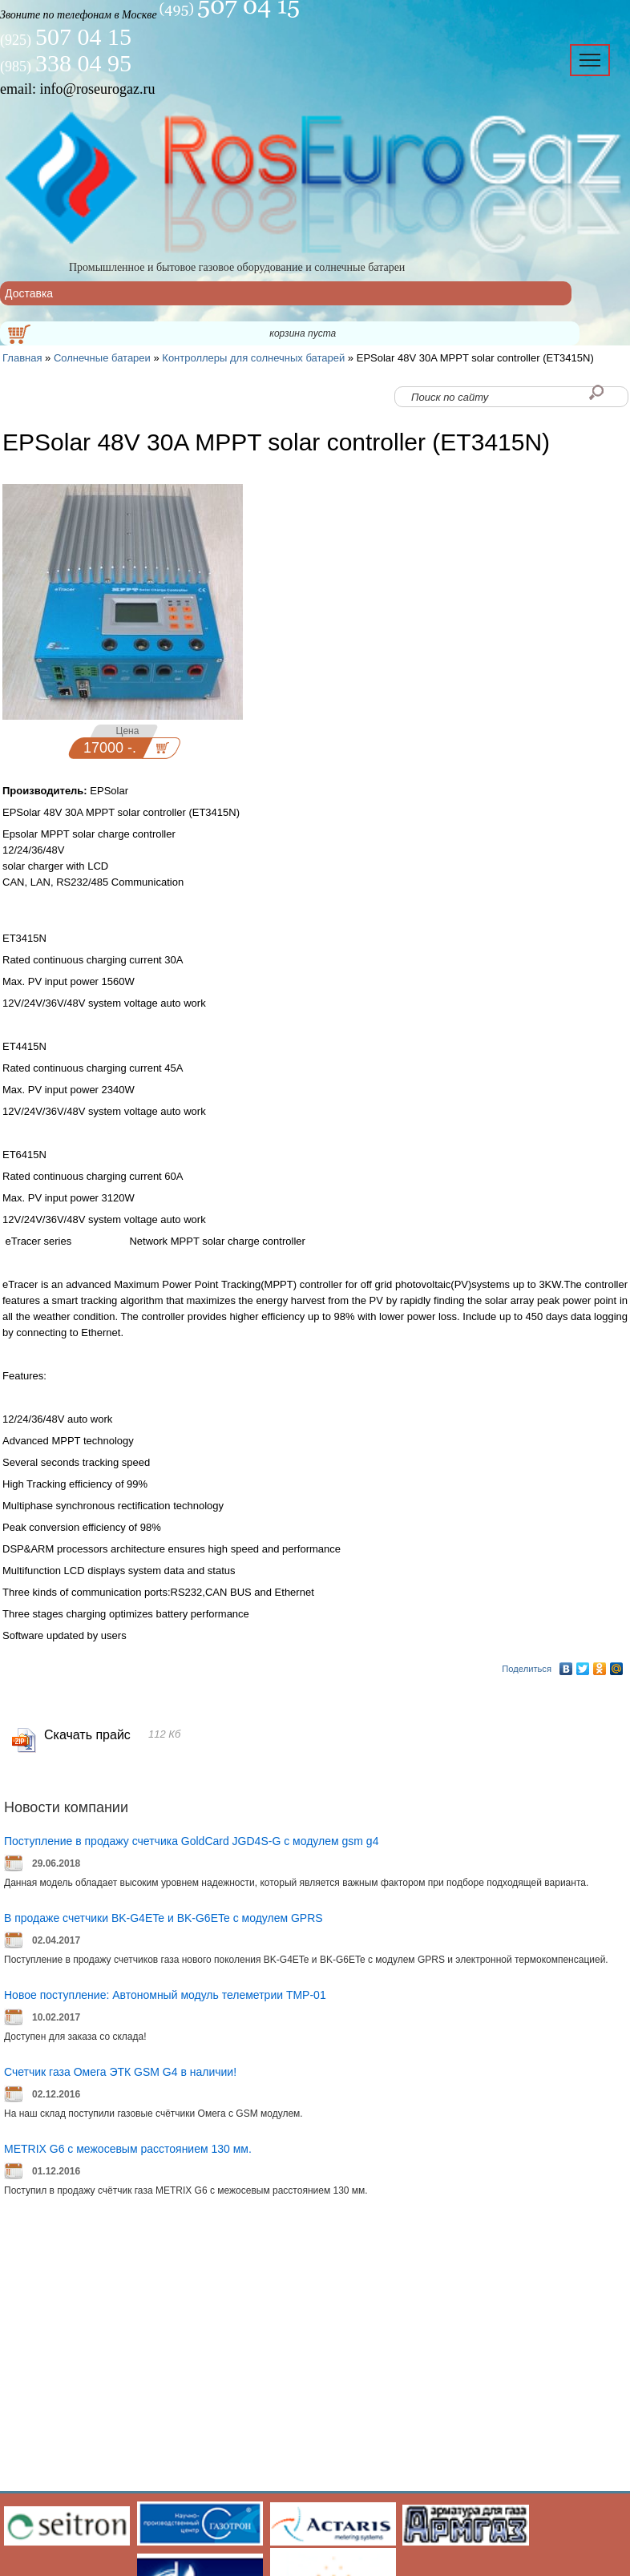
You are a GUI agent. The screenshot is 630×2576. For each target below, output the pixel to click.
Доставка (29, 293)
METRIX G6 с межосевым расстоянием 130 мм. (128, 2148)
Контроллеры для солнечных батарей (253, 358)
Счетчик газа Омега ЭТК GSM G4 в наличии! (120, 2071)
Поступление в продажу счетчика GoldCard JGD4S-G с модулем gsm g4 (191, 1841)
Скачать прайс (87, 1735)
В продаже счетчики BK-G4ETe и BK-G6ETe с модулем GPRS (163, 1918)
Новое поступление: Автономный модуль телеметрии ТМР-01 (165, 1995)
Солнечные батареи (102, 358)
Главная (22, 358)
